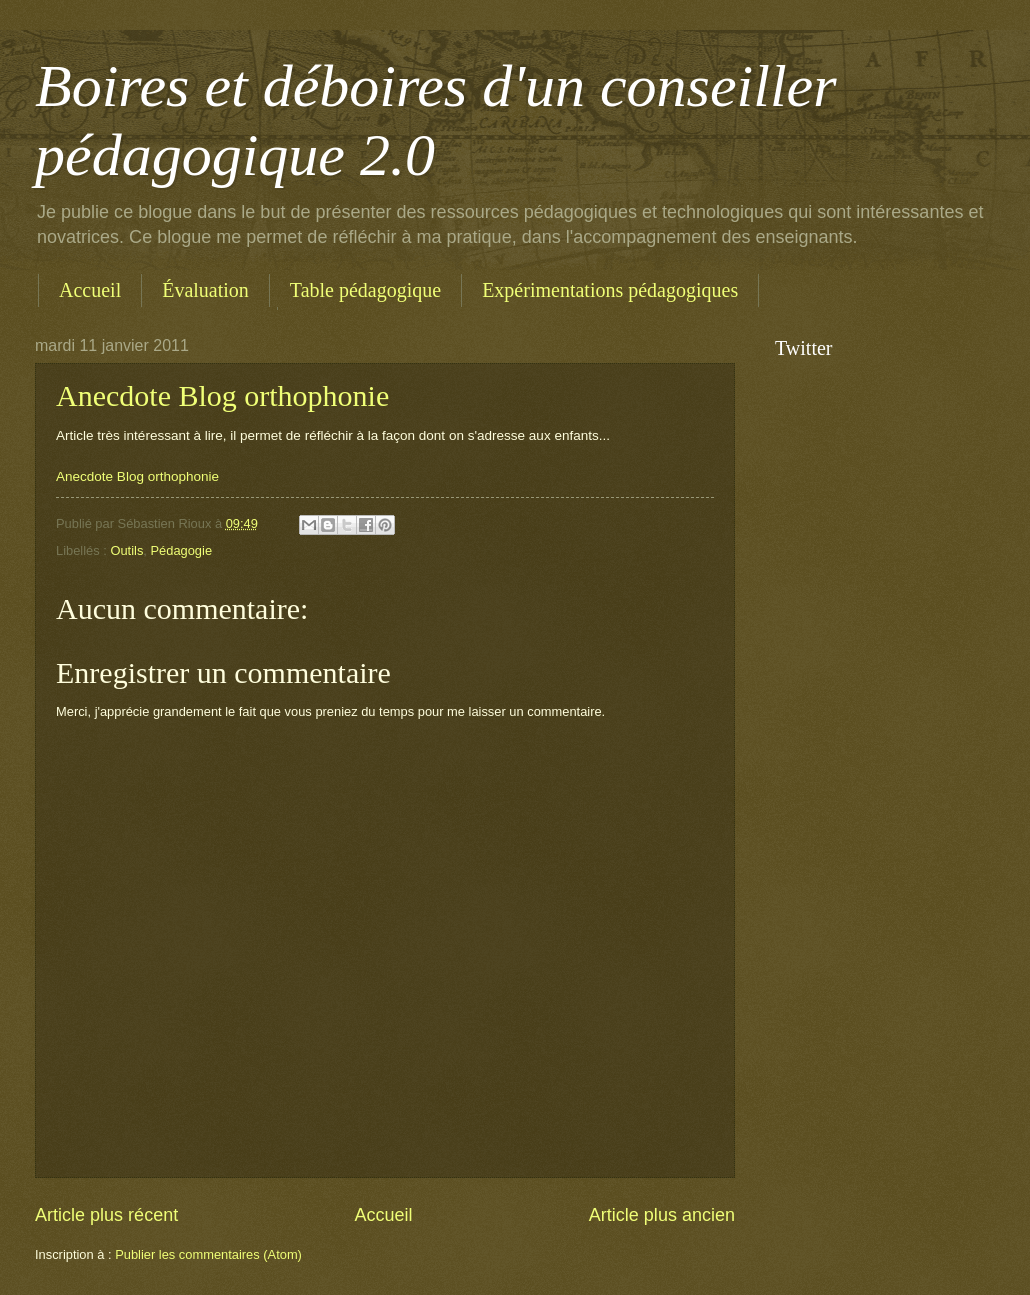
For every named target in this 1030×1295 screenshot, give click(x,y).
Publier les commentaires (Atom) (208, 1254)
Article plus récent (106, 1215)
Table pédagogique (365, 290)
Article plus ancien (662, 1215)
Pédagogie (181, 550)
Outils (126, 550)
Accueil (90, 290)
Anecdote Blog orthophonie (222, 395)
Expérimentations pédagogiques (610, 290)
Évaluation (205, 290)
